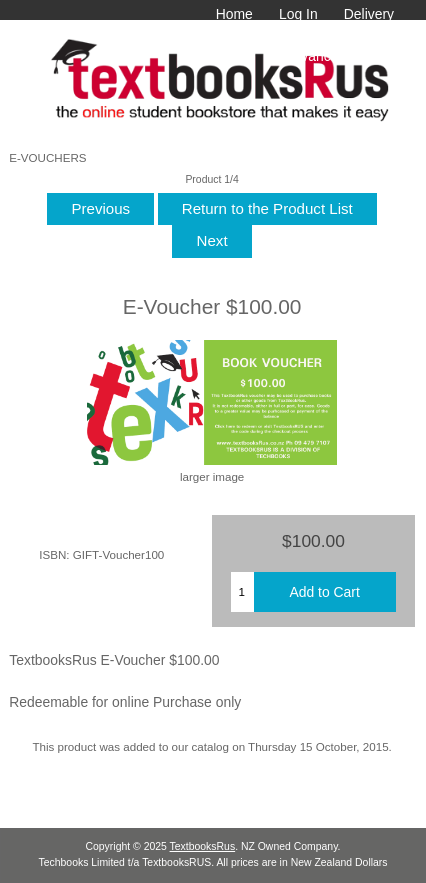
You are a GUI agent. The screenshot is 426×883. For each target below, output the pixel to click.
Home (234, 14)
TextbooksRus (203, 846)
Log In (298, 14)
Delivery (369, 14)
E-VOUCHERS (47, 157)
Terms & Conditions (239, 35)
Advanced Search (339, 56)
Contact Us (359, 35)
